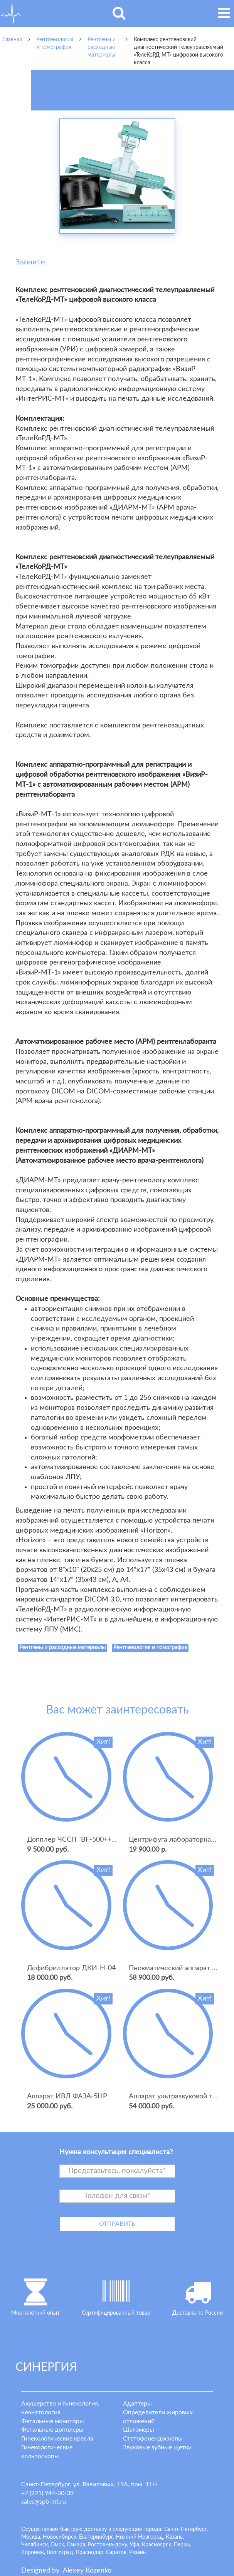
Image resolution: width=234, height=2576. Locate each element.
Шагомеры (138, 2430)
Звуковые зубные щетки (157, 2447)
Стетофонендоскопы (153, 2439)
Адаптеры (137, 2403)
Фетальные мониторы (52, 2421)
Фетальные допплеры (52, 2430)
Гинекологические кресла (57, 2439)
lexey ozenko (87, 2570)
